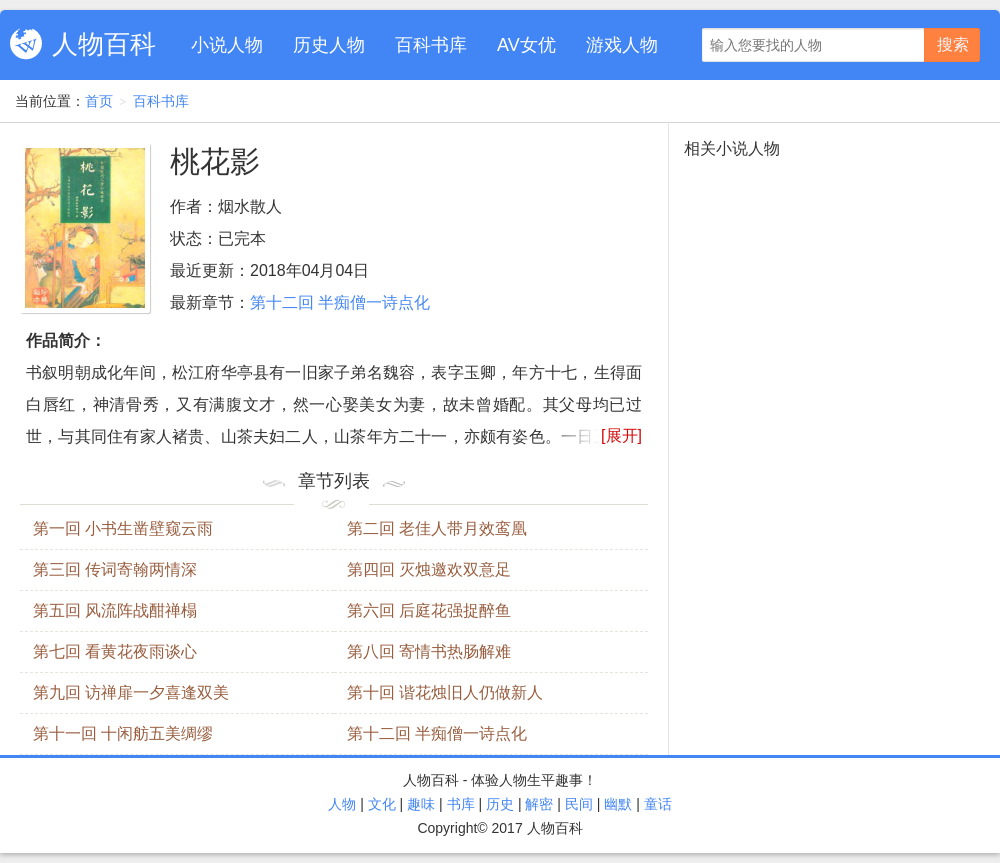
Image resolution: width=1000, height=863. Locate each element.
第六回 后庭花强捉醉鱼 (429, 610)
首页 (99, 101)
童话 (658, 804)
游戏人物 (622, 45)
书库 (461, 804)
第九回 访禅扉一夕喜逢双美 (131, 692)
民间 (579, 804)
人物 (342, 804)
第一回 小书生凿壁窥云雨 (123, 528)
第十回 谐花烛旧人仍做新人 (445, 692)
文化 (382, 804)
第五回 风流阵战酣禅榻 (115, 610)
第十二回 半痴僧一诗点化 (340, 302)
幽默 (618, 804)
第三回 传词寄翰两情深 (115, 569)
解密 (539, 804)
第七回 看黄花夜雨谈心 (115, 651)
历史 (500, 804)
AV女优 (526, 45)
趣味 (421, 804)
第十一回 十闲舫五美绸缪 (123, 733)
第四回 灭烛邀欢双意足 (429, 569)
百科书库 (431, 45)
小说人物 (227, 45)
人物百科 (104, 44)
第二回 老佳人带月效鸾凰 (437, 528)
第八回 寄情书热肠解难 (429, 651)
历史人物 (329, 45)
